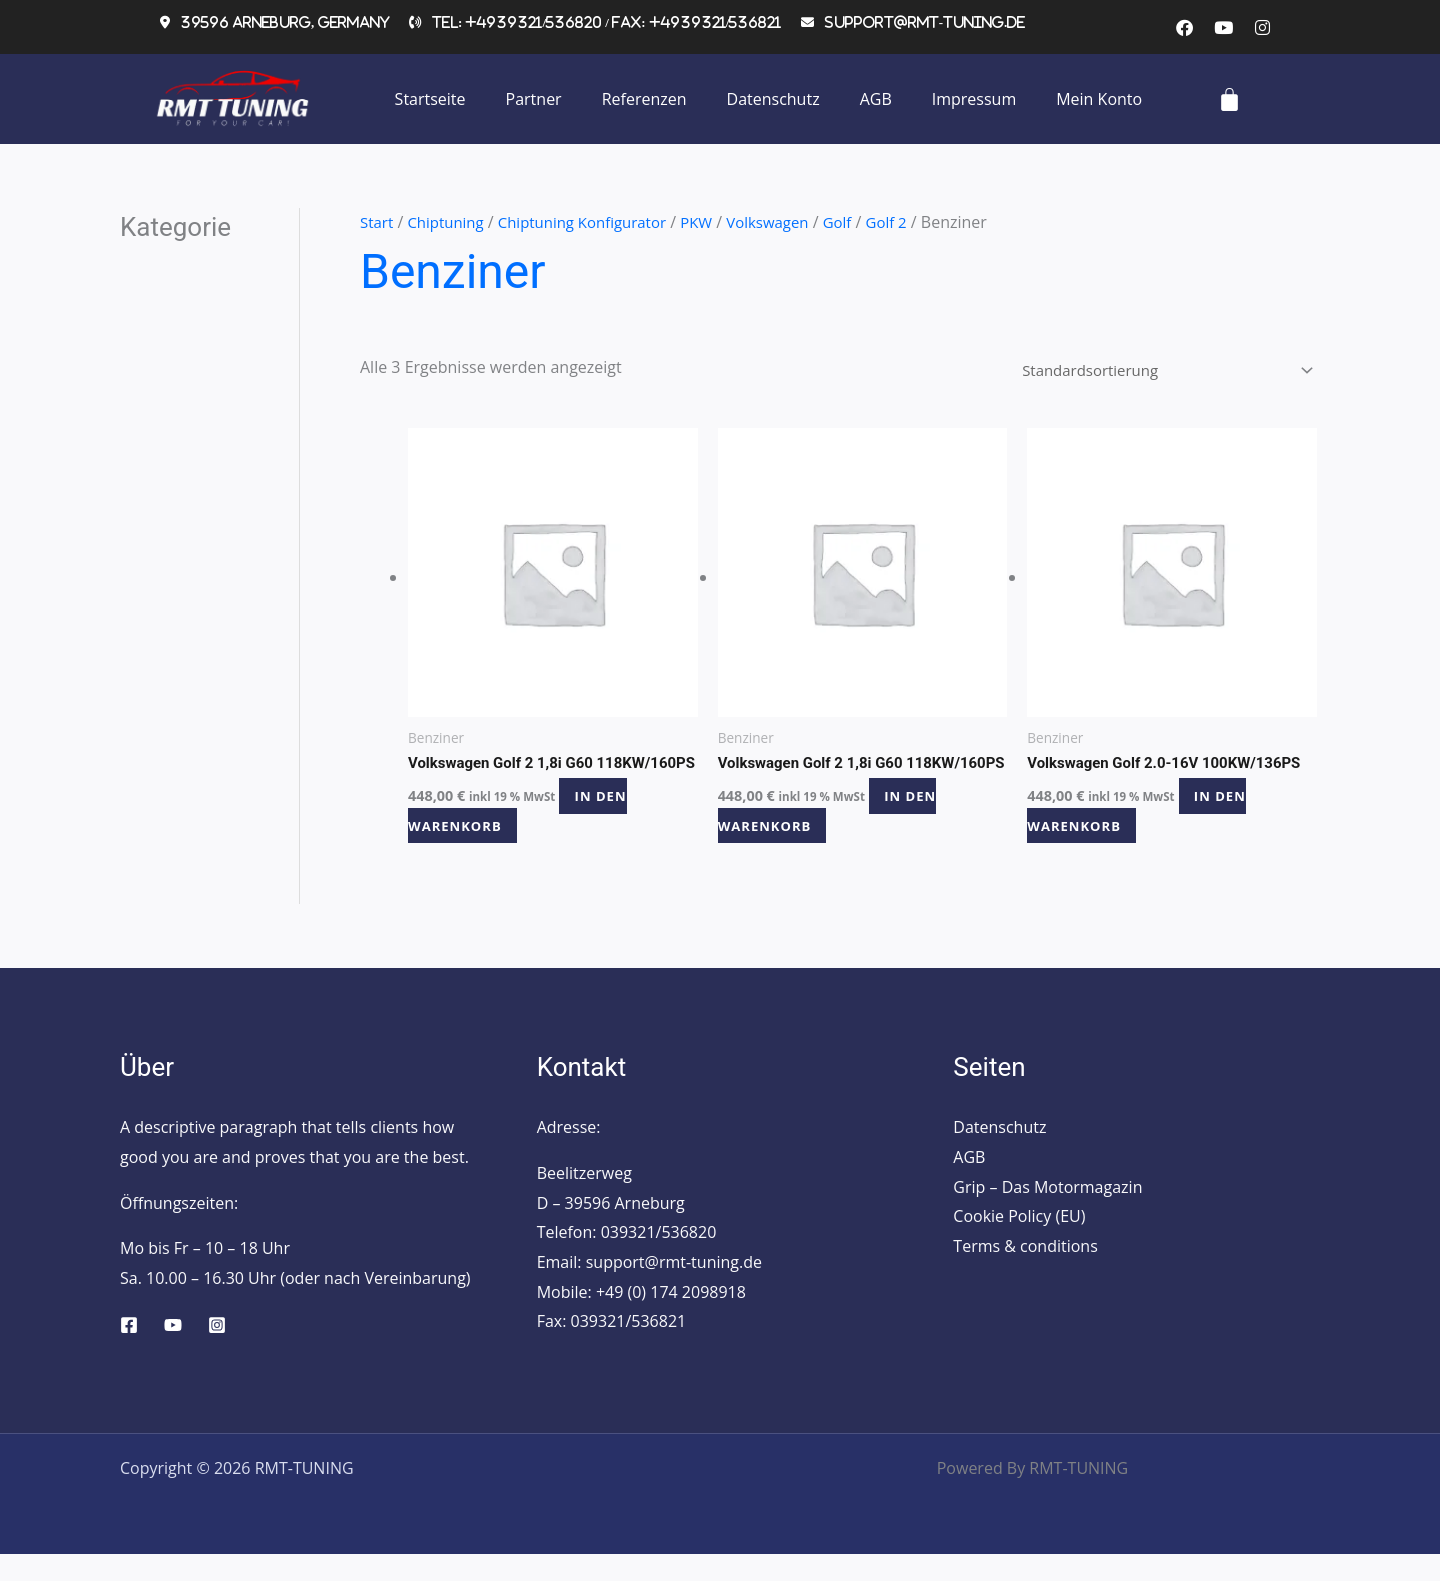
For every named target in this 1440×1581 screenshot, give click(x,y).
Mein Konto (1099, 99)
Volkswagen (792, 222)
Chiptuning (451, 222)
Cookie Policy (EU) (1019, 1243)
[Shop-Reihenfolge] (1153, 372)
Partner (534, 99)
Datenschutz (773, 99)
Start (378, 222)
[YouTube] (173, 1352)
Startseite (430, 99)
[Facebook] (129, 1352)
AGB (876, 99)
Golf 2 (917, 222)
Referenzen (644, 99)
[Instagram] (217, 1352)
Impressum (974, 99)
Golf (866, 222)
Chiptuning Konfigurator (596, 222)
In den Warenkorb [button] (527, 836)
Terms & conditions (1025, 1273)
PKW (717, 222)
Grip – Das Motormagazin (1047, 1213)
